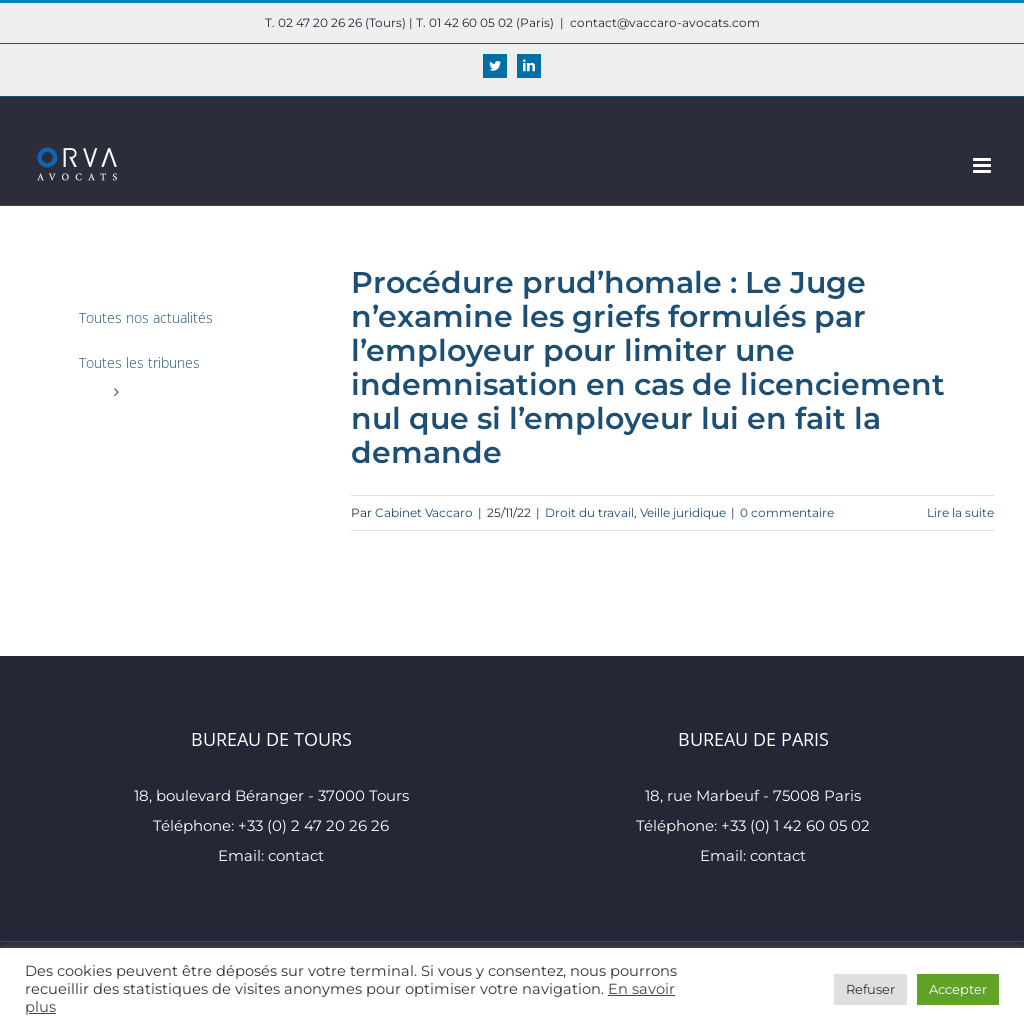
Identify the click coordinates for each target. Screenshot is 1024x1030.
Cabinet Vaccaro (424, 512)
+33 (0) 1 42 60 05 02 (795, 825)
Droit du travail (589, 512)
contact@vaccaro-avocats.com (665, 22)
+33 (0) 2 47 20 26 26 (313, 825)
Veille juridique (683, 512)
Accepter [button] (958, 989)
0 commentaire (787, 512)
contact (296, 855)
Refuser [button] (870, 989)
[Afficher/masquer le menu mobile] (983, 165)
